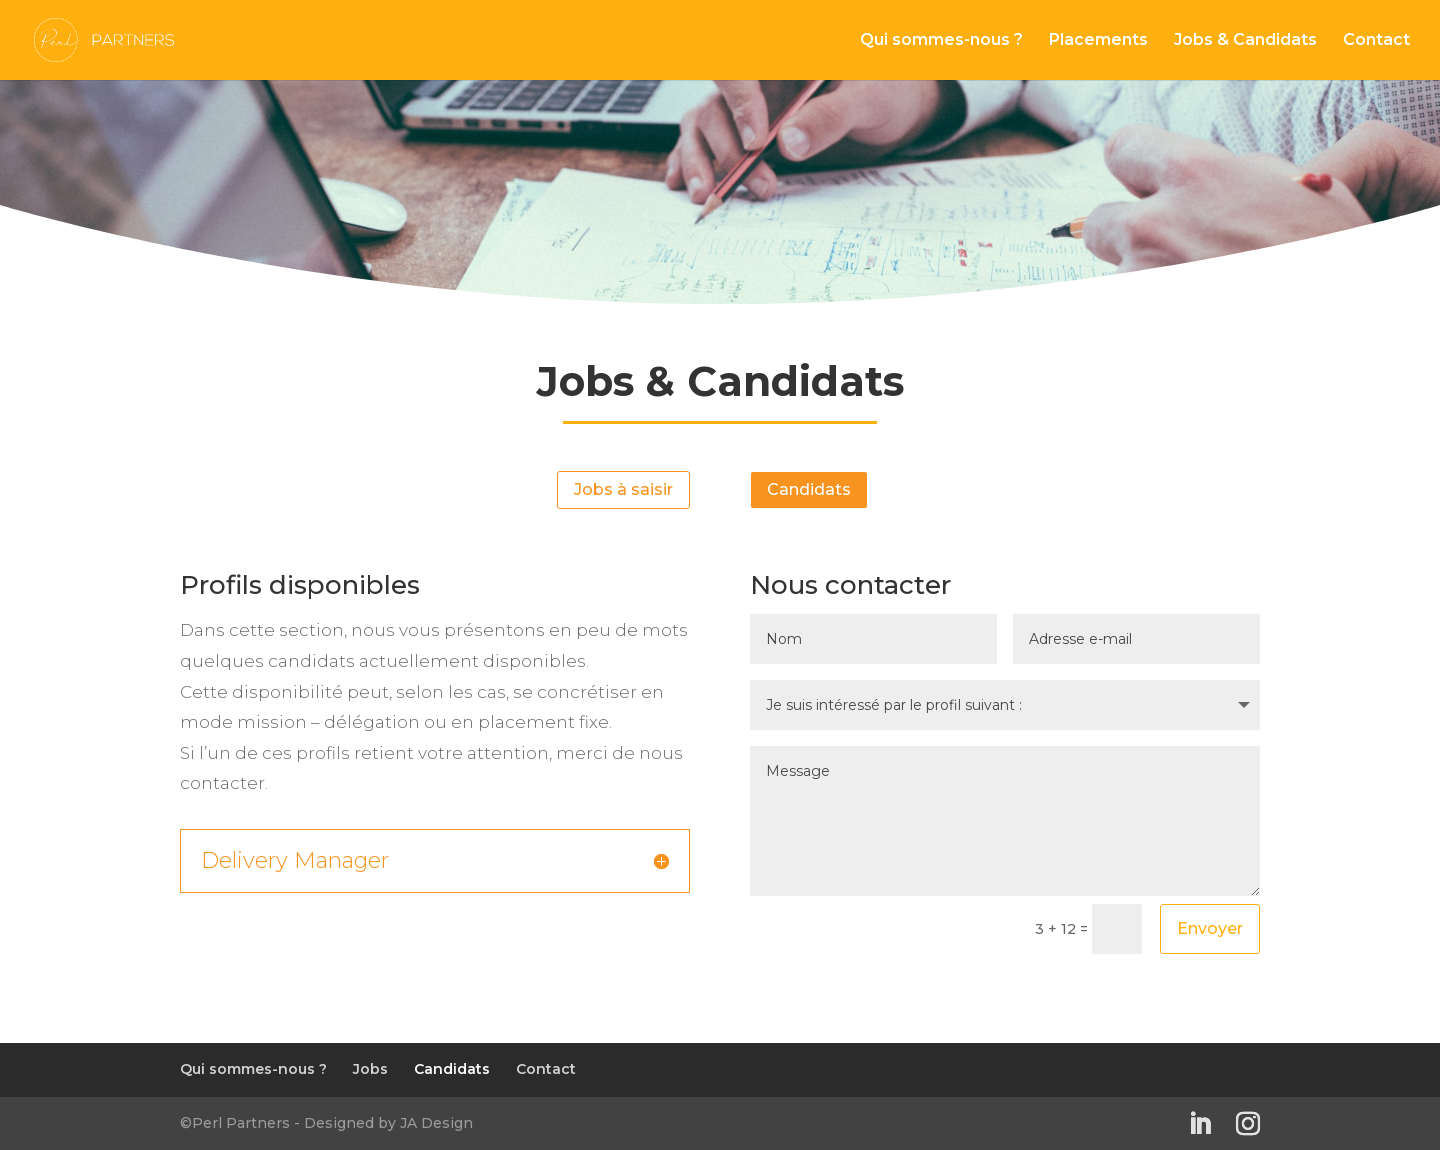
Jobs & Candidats (1245, 41)
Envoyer (1210, 928)
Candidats (809, 489)
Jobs (370, 1069)
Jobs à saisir (623, 489)
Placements (1098, 41)
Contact (1376, 41)
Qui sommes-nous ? (941, 41)
